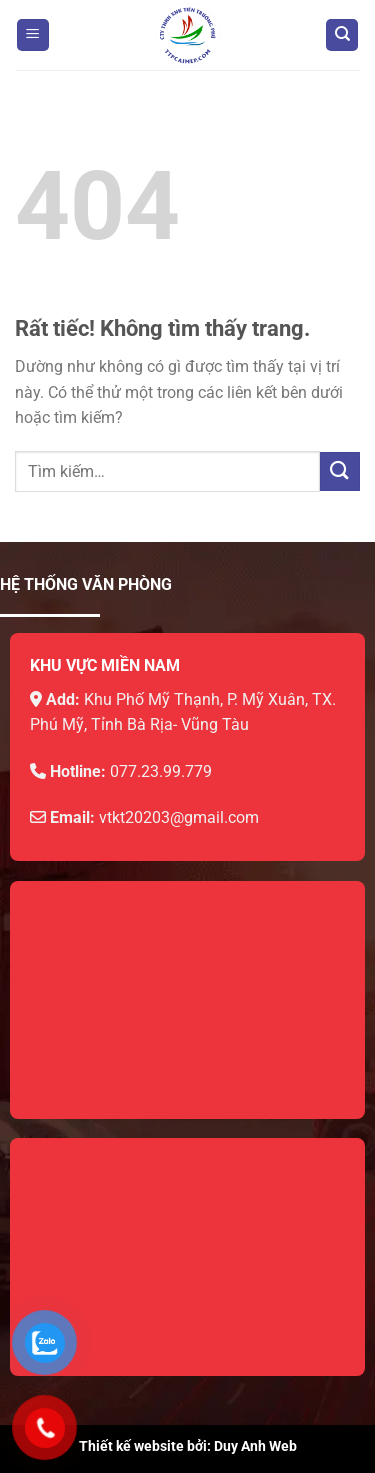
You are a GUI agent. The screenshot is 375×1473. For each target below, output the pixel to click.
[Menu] (33, 35)
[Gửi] (340, 471)
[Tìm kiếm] (342, 35)
